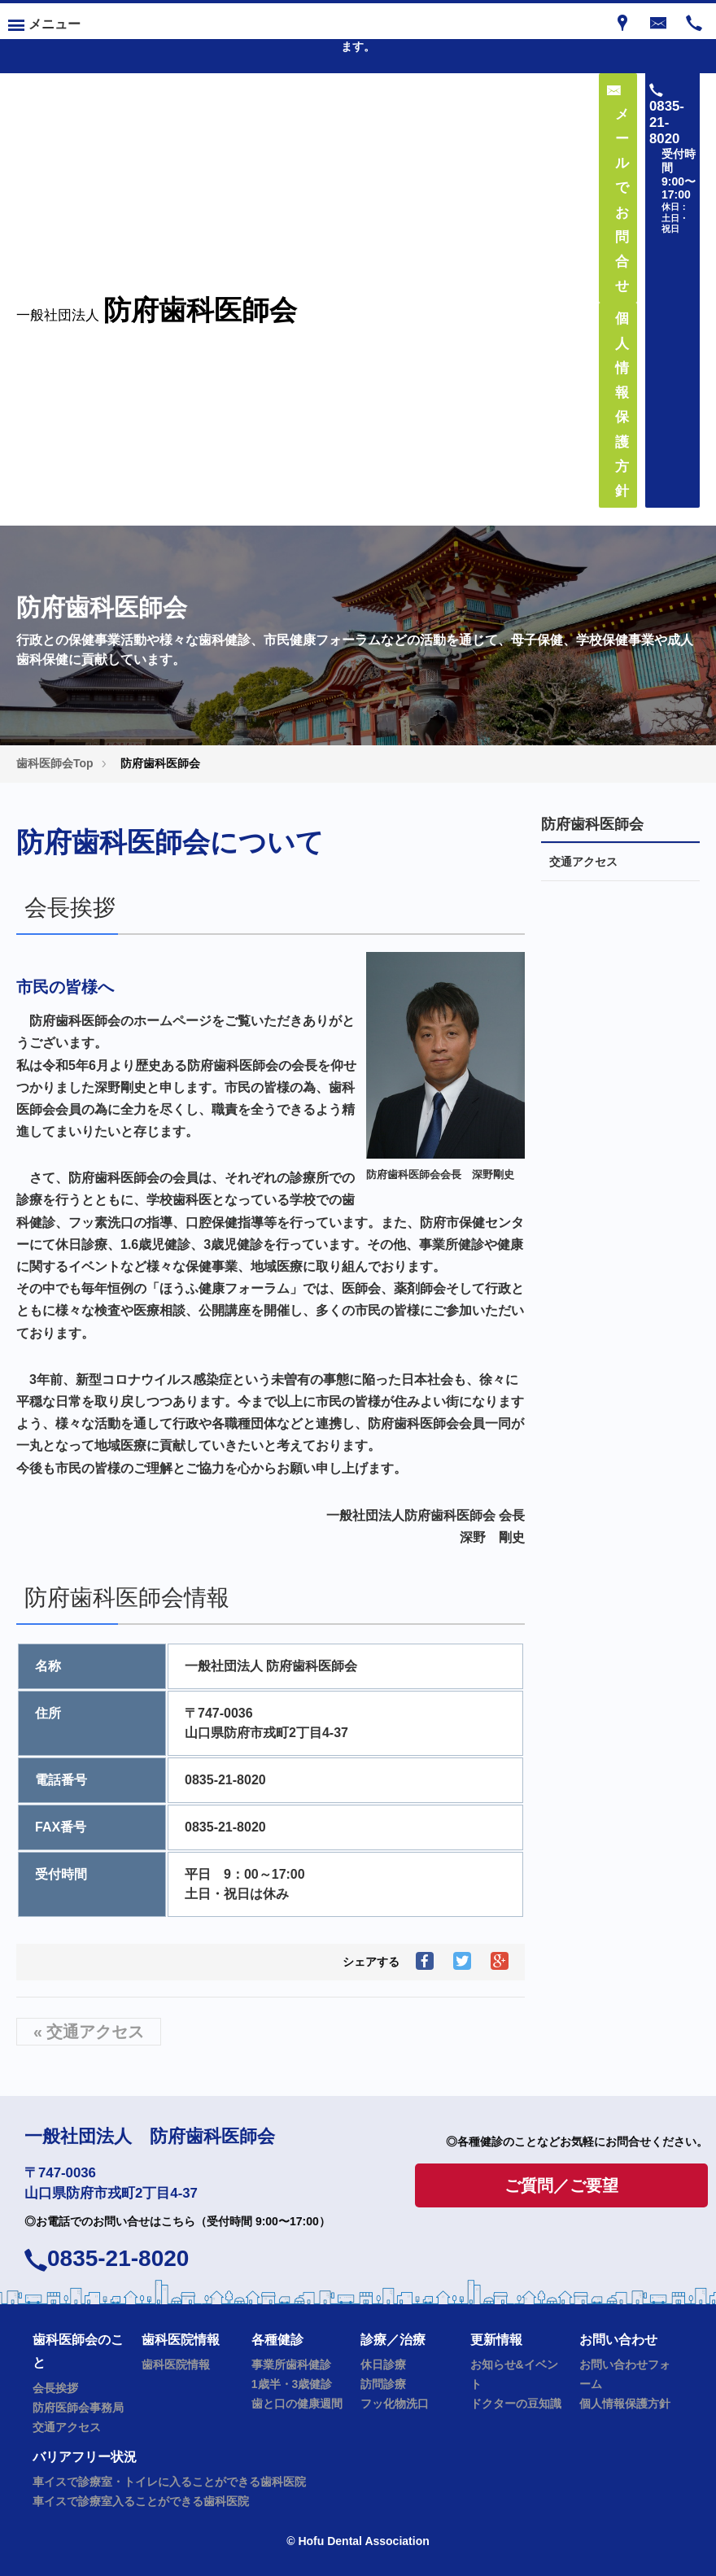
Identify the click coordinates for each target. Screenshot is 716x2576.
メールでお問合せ (618, 189)
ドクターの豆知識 (515, 2403)
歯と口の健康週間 (297, 2403)
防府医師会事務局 (78, 2407)
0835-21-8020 (118, 2258)
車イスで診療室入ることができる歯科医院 (141, 2501)
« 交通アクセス (88, 2032)
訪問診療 (383, 2383)
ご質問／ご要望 (561, 2185)
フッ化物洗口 (394, 2403)
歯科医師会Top (55, 763)
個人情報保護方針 (624, 2403)
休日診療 (383, 2364)
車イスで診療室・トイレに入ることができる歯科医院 (169, 2481)
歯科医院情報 (176, 2364)
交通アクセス (583, 861)
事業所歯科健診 (291, 2364)
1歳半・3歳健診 (292, 2383)
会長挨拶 (55, 2388)
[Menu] (44, 21)
